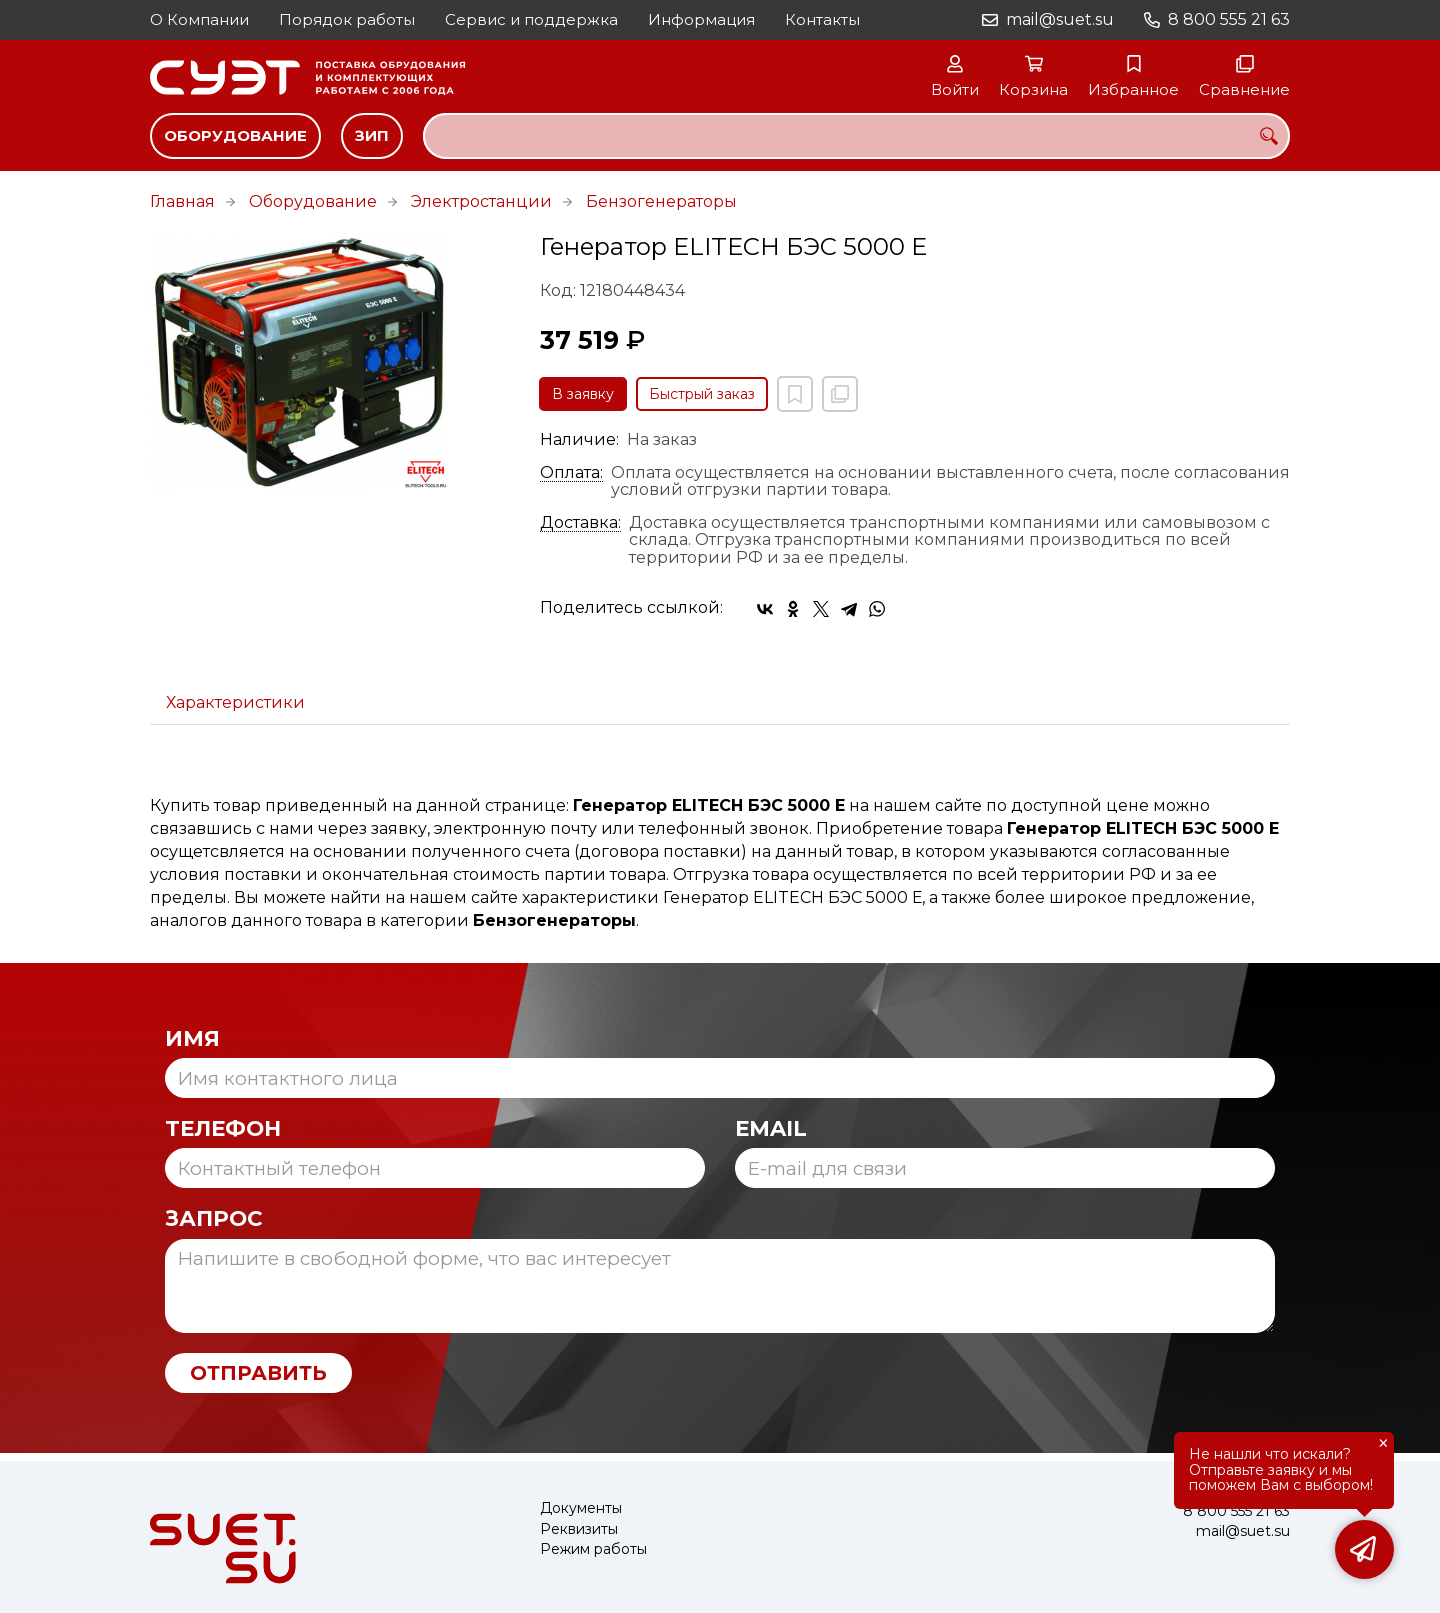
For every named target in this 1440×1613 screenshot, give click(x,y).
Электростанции (481, 201)
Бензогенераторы (661, 201)
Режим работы (593, 1549)
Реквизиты (579, 1529)
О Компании (199, 19)
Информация (701, 19)
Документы (581, 1508)
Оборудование (235, 135)
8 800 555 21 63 (1229, 19)
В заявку (583, 394)
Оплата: (571, 473)
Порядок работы (347, 19)
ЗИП (372, 135)
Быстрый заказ (702, 394)
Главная (182, 201)
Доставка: (580, 523)
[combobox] (856, 136)
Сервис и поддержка (531, 19)
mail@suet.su (1060, 19)
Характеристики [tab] (235, 702)
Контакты (822, 19)
